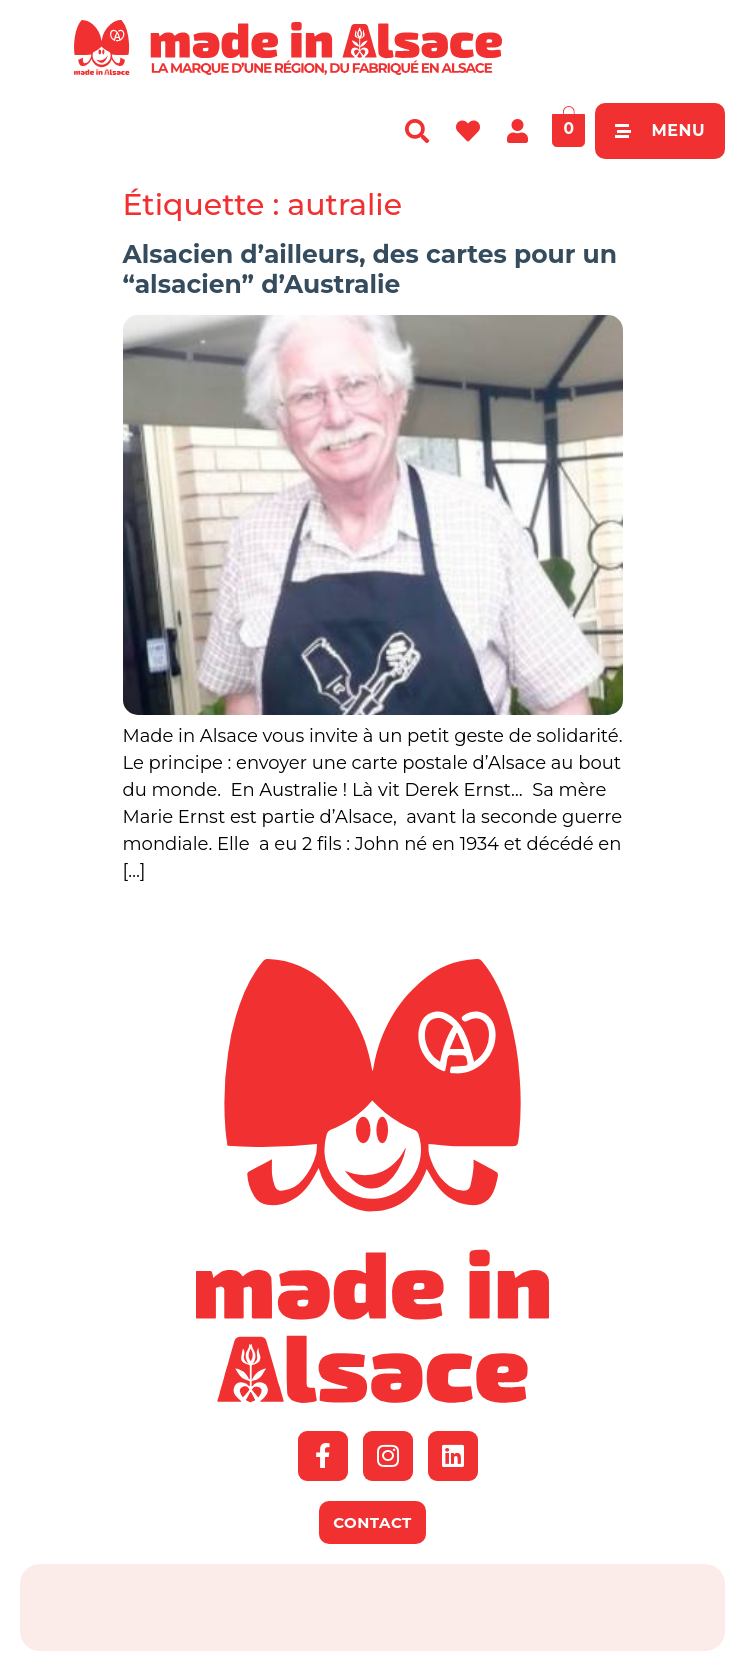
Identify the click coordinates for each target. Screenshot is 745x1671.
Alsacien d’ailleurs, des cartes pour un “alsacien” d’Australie (370, 269)
